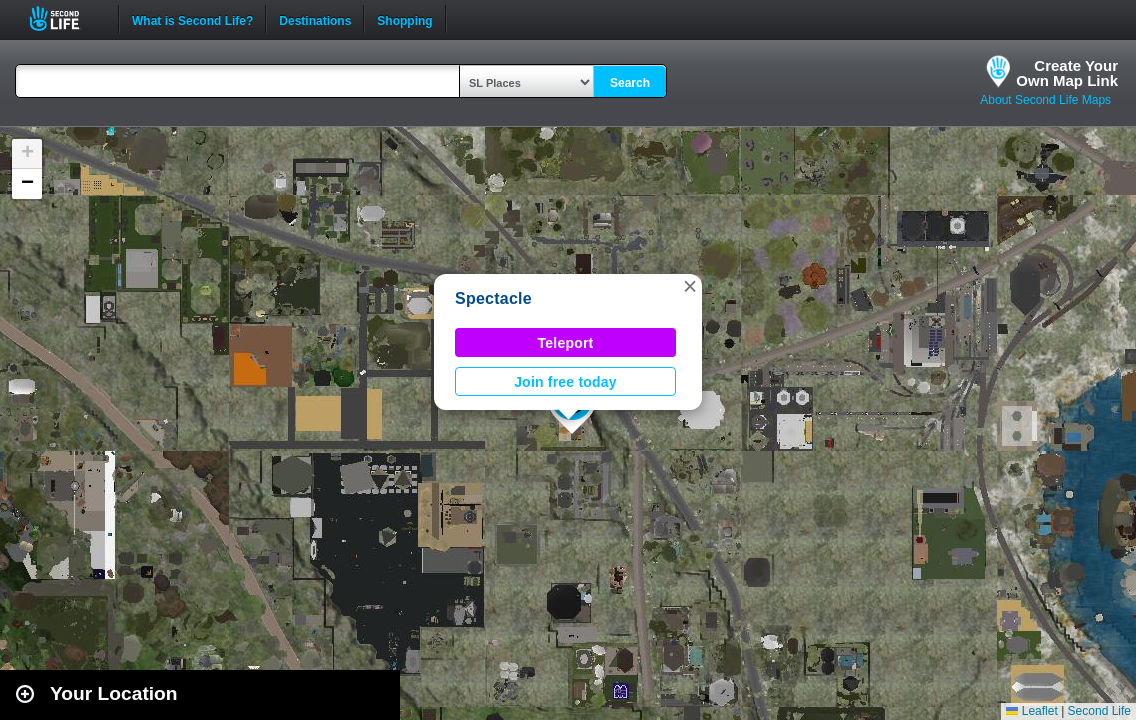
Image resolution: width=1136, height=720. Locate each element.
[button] (690, 286)
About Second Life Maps (1045, 100)
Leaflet (1031, 711)
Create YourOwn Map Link (1067, 73)
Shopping (404, 19)
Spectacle (493, 298)
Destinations (315, 19)
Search (630, 83)
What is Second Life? (192, 19)
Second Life (65, 18)
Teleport (566, 343)
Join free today (565, 382)
